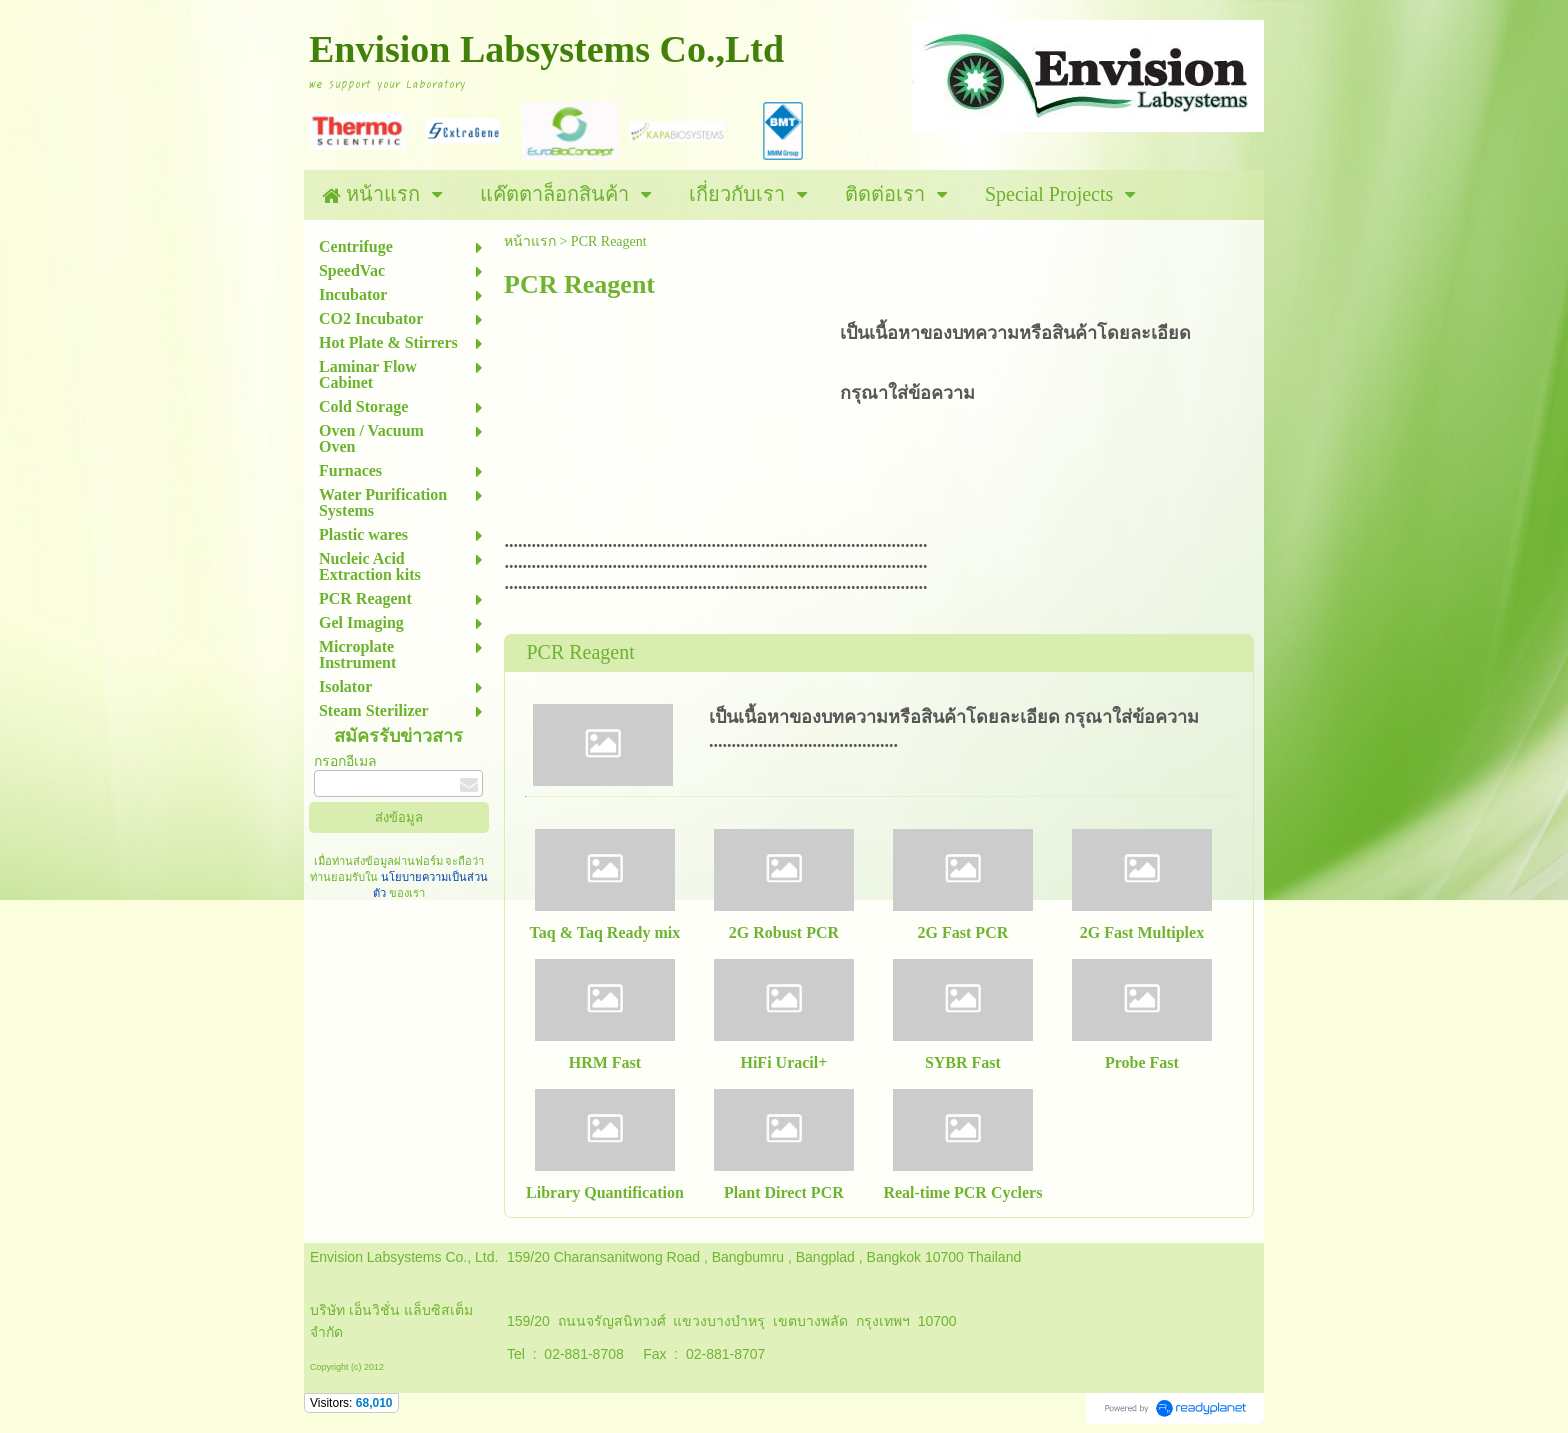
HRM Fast (605, 1062)
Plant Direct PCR (784, 1192)
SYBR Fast (963, 1062)
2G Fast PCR (963, 932)
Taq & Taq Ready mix (605, 932)
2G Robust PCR (784, 932)
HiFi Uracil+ (783, 1062)
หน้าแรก (530, 241)
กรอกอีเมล (345, 761)
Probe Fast (1142, 1062)
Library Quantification (605, 1192)
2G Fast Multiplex (1142, 932)
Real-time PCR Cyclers (962, 1192)
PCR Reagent (580, 652)
